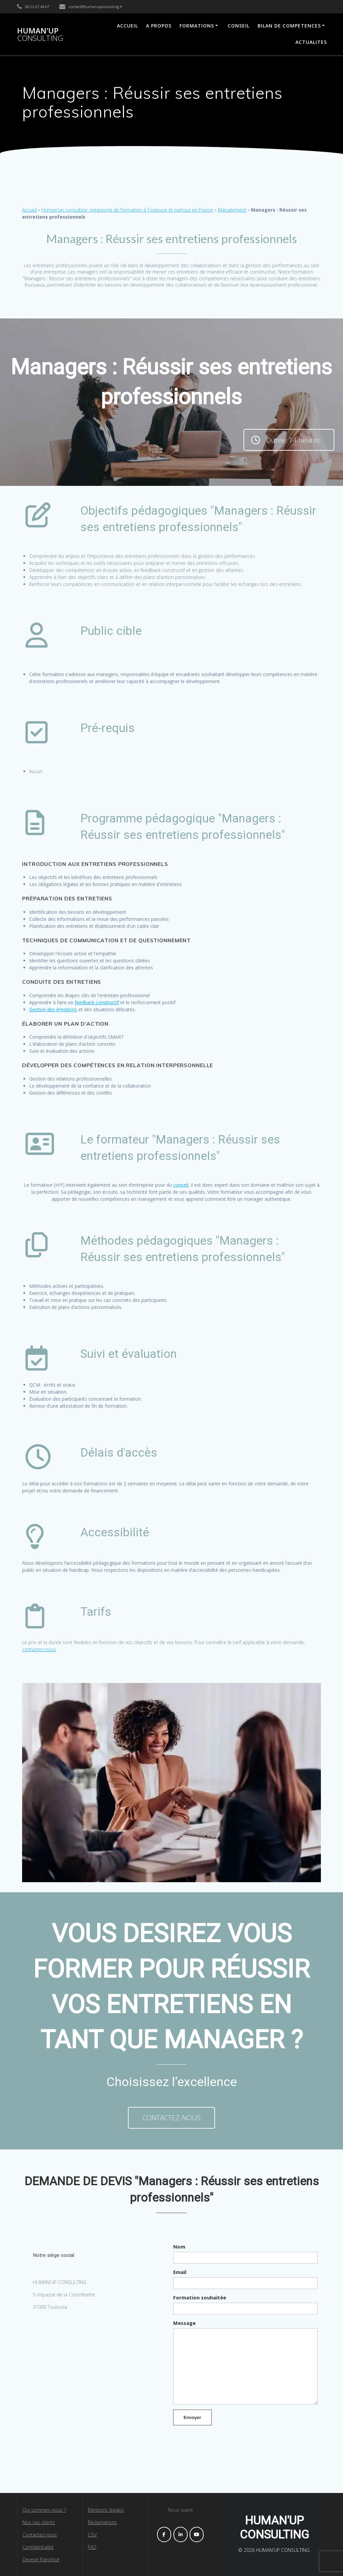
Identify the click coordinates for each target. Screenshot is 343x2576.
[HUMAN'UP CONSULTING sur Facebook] (164, 2534)
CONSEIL (239, 25)
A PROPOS (159, 25)
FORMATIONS (197, 25)
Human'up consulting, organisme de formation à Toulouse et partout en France (127, 210)
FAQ (92, 2547)
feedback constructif (97, 1002)
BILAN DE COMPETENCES (289, 25)
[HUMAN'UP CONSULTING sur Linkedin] (181, 2534)
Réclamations (102, 2522)
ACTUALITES (311, 42)
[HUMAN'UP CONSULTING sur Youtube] (197, 2534)
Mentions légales (106, 2510)
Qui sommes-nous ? (44, 2510)
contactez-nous (39, 1649)
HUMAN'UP (40, 34)
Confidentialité (38, 2547)
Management (232, 210)
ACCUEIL (127, 25)
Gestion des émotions (53, 1009)
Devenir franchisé (40, 2559)
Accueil (29, 210)
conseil (180, 1185)
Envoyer (192, 2417)
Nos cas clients (38, 2522)
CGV (92, 2534)
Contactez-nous (39, 2534)
